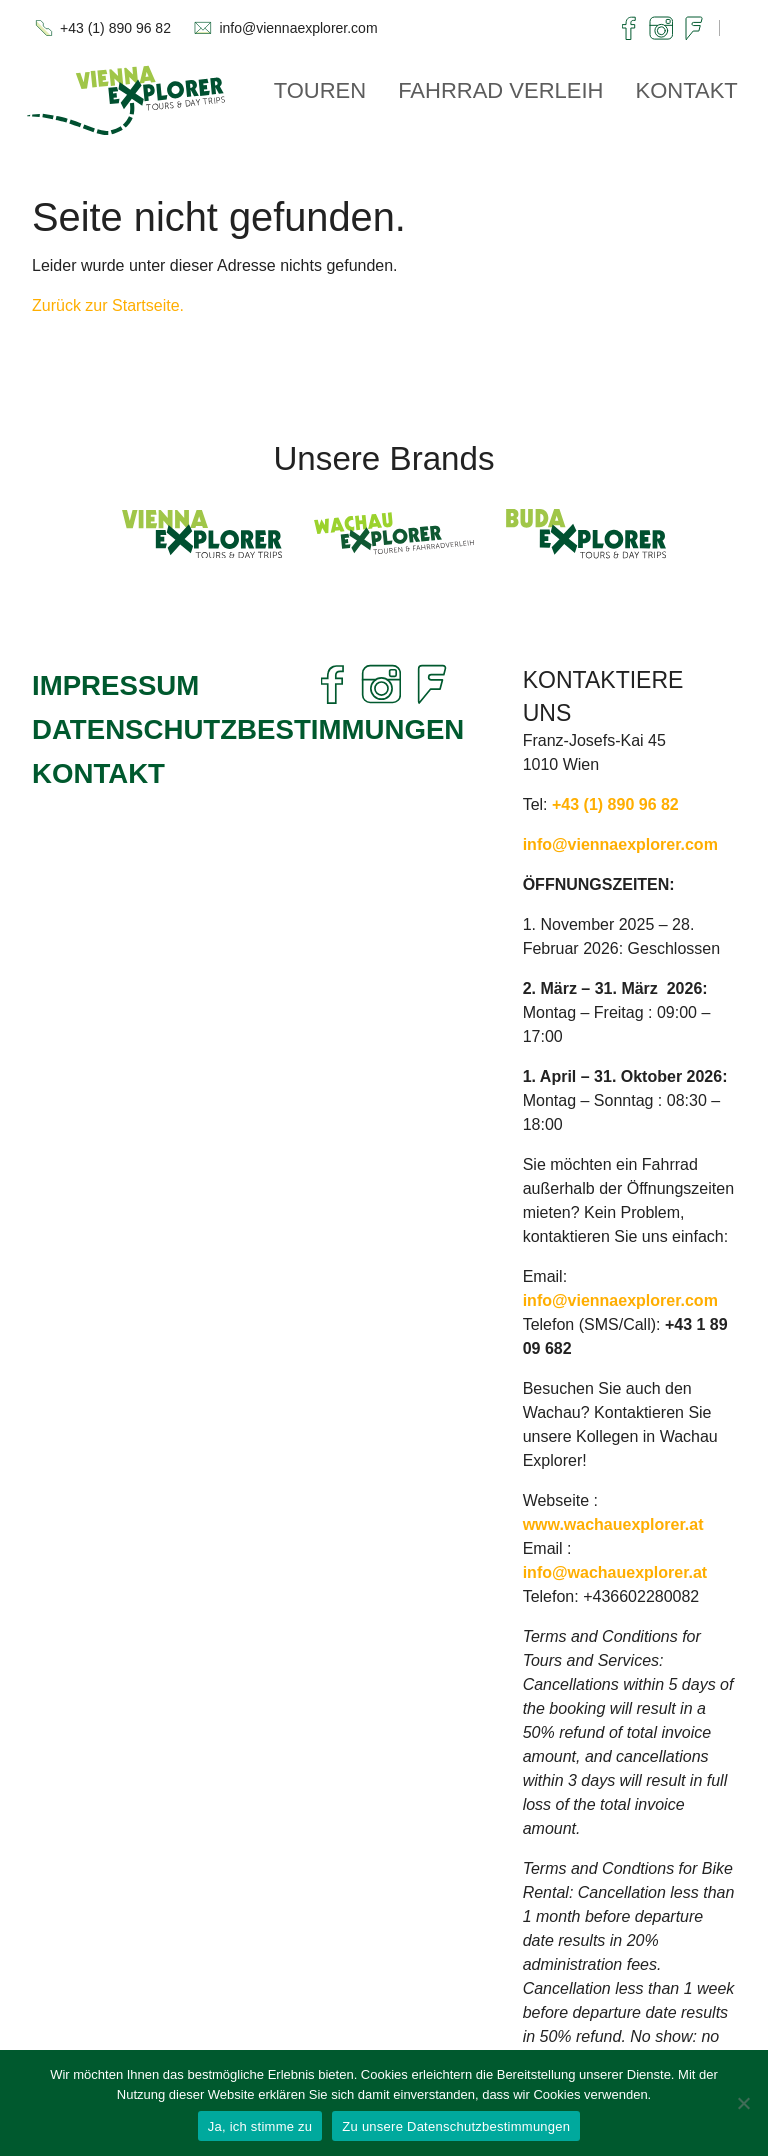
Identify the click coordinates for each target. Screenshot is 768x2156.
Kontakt (687, 90)
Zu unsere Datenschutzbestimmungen (456, 2126)
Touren (320, 90)
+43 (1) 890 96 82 (115, 28)
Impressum (115, 685)
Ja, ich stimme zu (260, 2126)
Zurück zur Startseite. (108, 305)
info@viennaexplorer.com (298, 28)
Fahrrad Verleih (500, 90)
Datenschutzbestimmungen (248, 729)
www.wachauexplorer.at (613, 1524)
